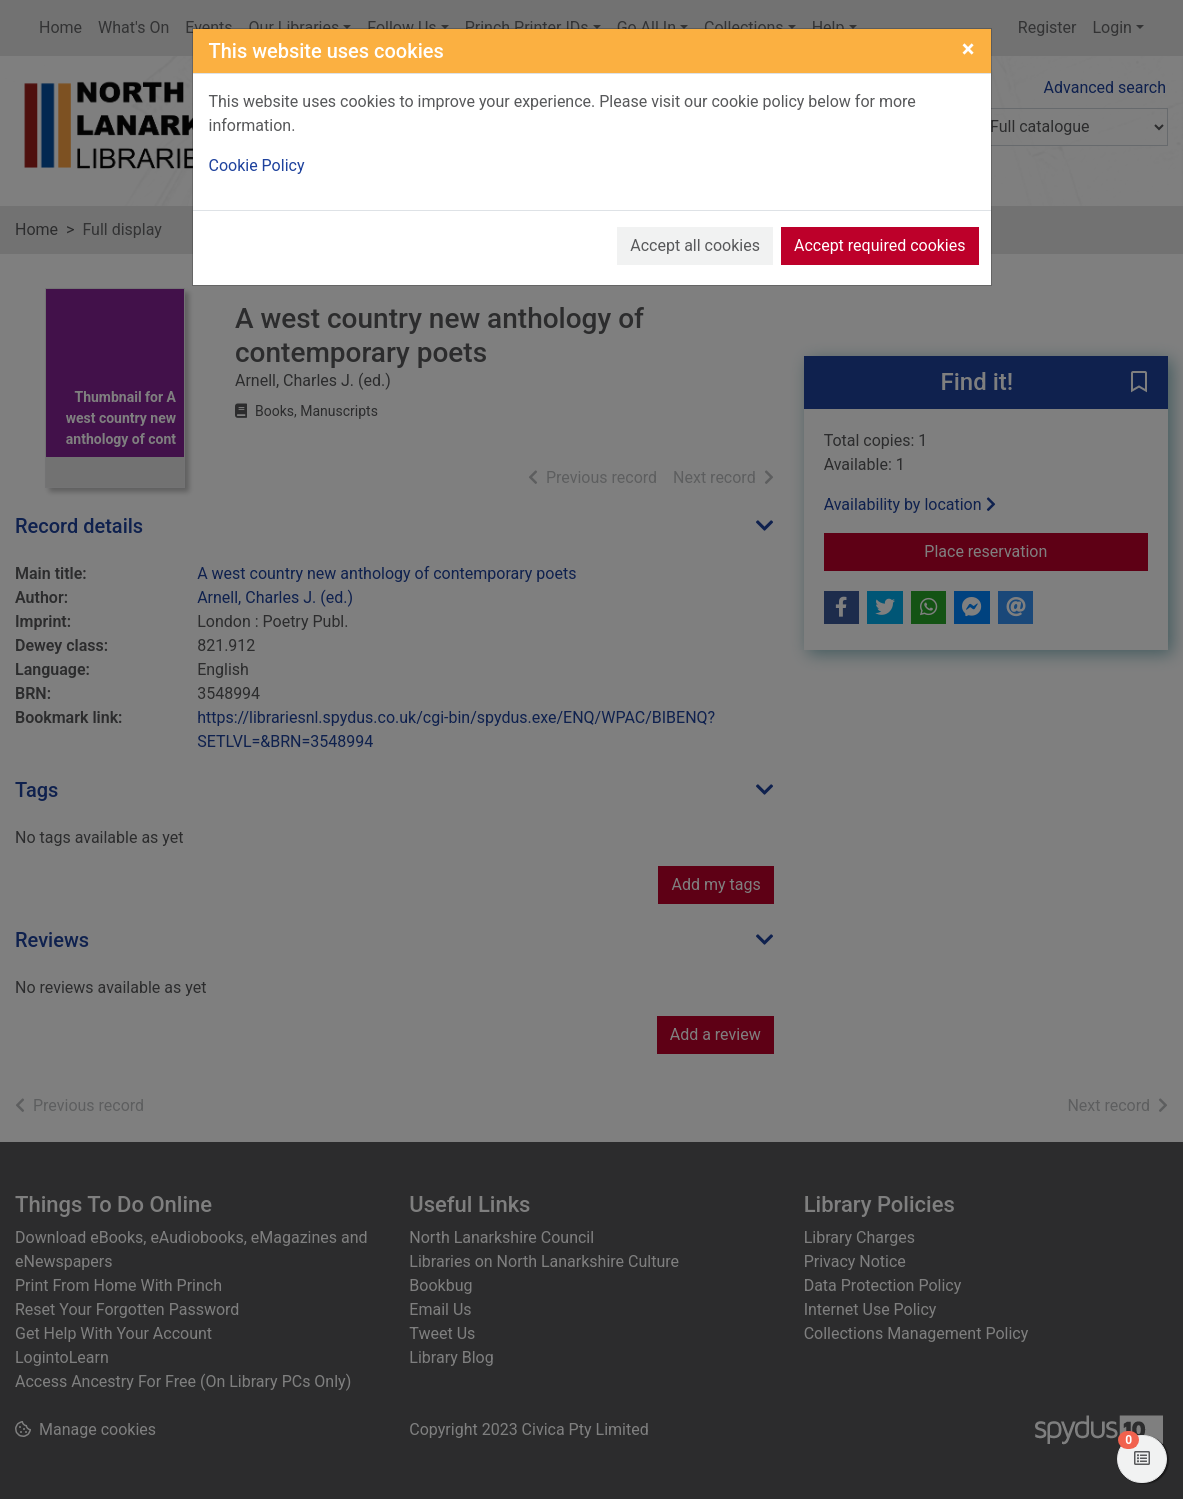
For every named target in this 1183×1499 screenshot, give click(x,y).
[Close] (968, 49)
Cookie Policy (257, 165)
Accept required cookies (880, 245)
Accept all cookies (695, 245)
